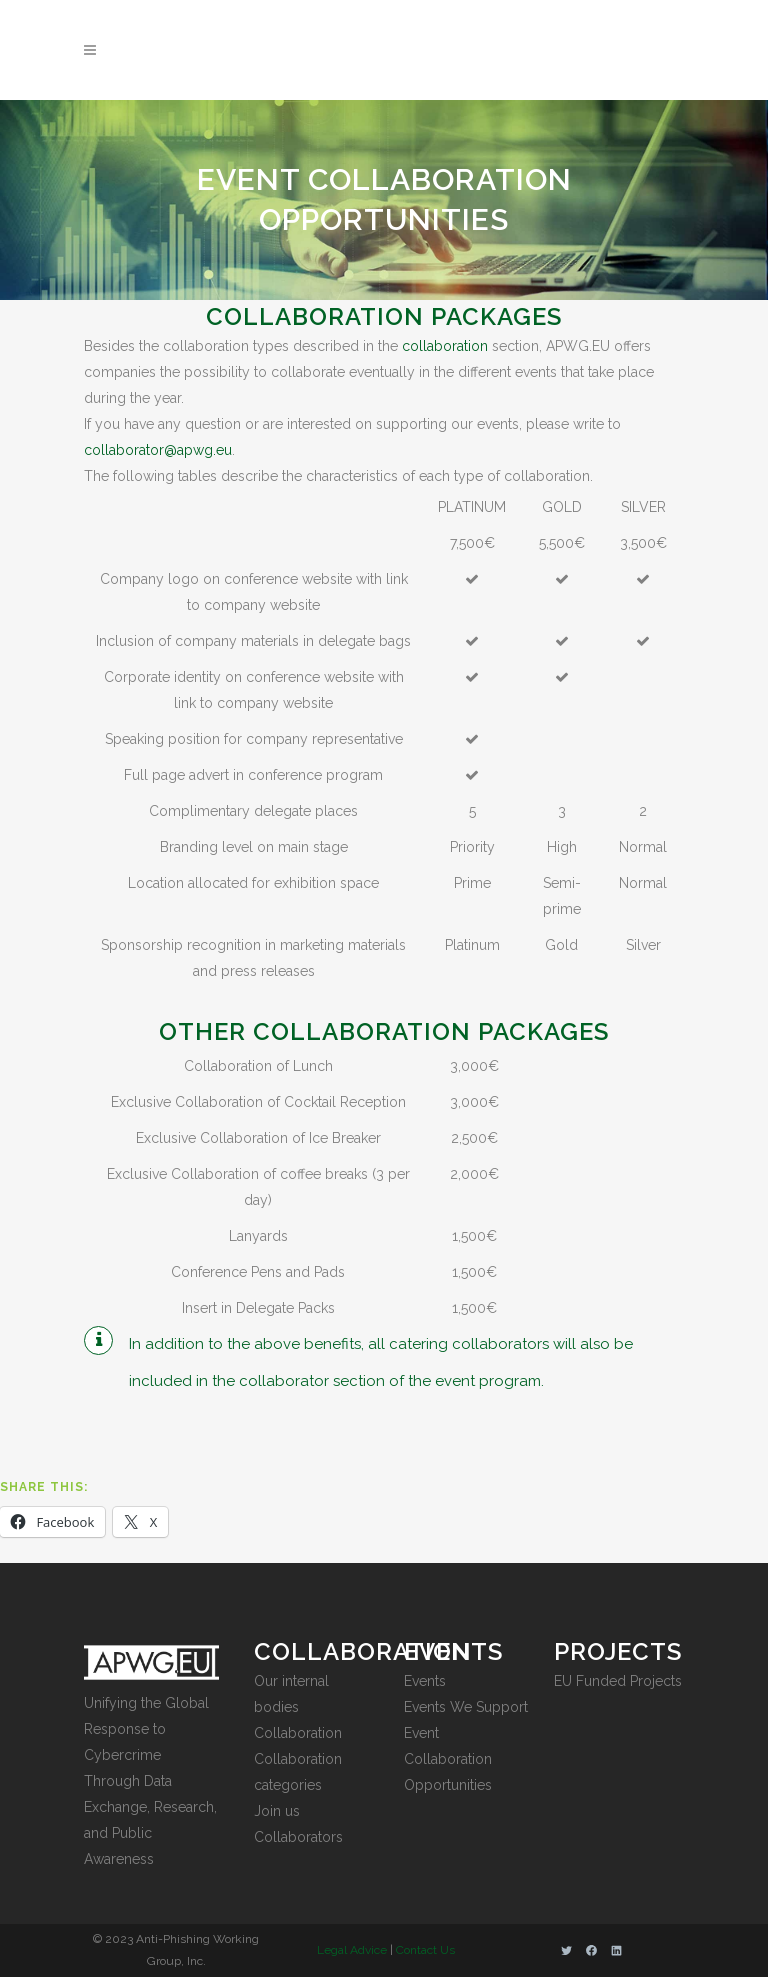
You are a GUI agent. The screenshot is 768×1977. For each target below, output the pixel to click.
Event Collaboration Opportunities (448, 1759)
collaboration (445, 346)
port (514, 1707)
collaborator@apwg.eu (158, 450)
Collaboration (298, 1733)
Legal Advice (352, 1950)
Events (425, 1681)
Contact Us (425, 1950)
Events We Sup (452, 1707)
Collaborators (298, 1837)
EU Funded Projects (618, 1681)
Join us (277, 1811)
